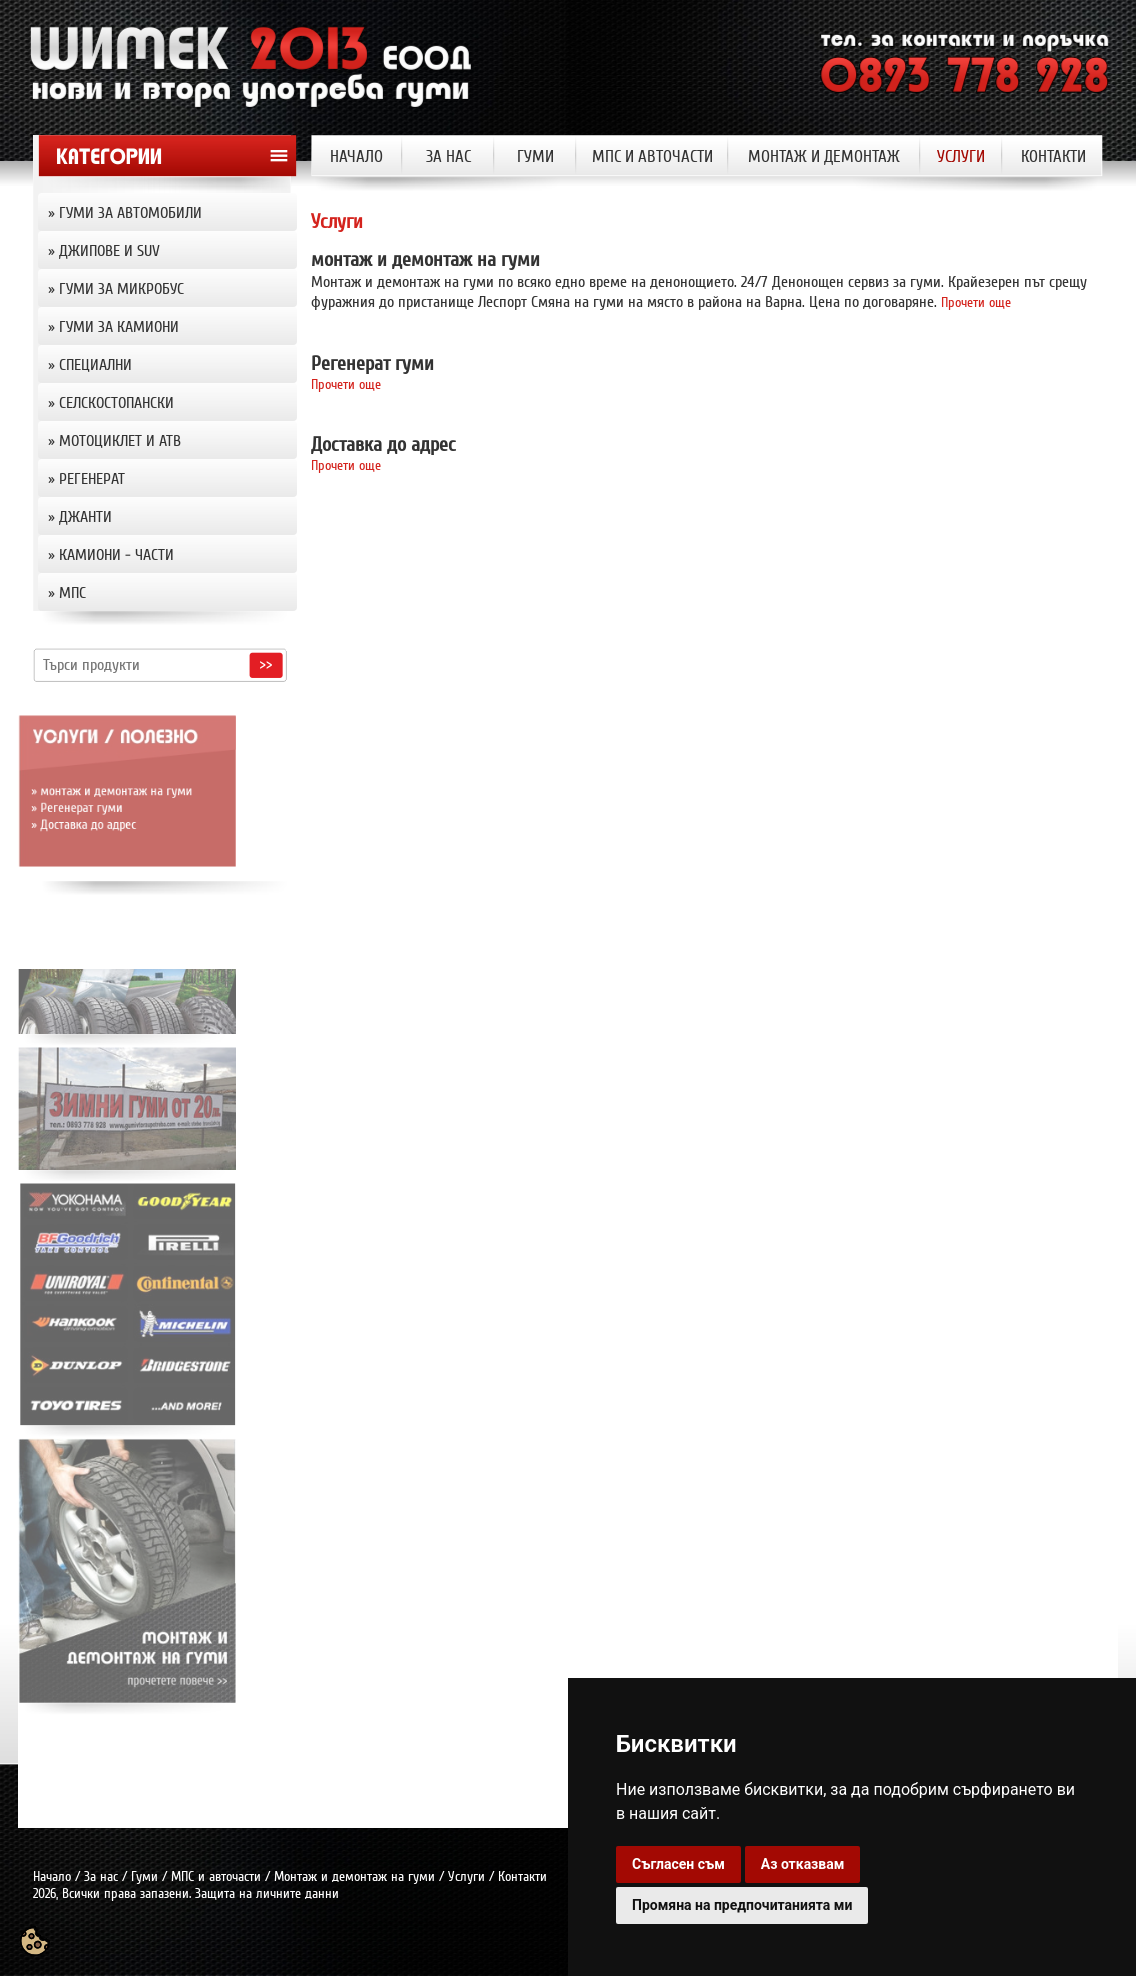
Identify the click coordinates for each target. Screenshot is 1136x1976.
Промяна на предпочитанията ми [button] (742, 1905)
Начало (52, 1876)
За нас (101, 1876)
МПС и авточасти (216, 1876)
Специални (95, 365)
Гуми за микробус (121, 289)
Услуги (466, 1876)
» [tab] (169, 213)
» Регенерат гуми (43, 804)
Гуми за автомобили (130, 213)
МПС (72, 593)
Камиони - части (116, 555)
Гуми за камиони (119, 327)
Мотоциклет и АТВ (120, 441)
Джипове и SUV (109, 251)
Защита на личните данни (267, 1893)
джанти (85, 517)
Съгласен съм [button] (678, 1864)
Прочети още (976, 302)
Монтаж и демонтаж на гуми (354, 1876)
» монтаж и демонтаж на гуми (70, 790)
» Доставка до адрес (48, 817)
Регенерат (92, 479)
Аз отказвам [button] (803, 1864)
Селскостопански (116, 403)
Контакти (522, 1876)
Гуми (144, 1876)
